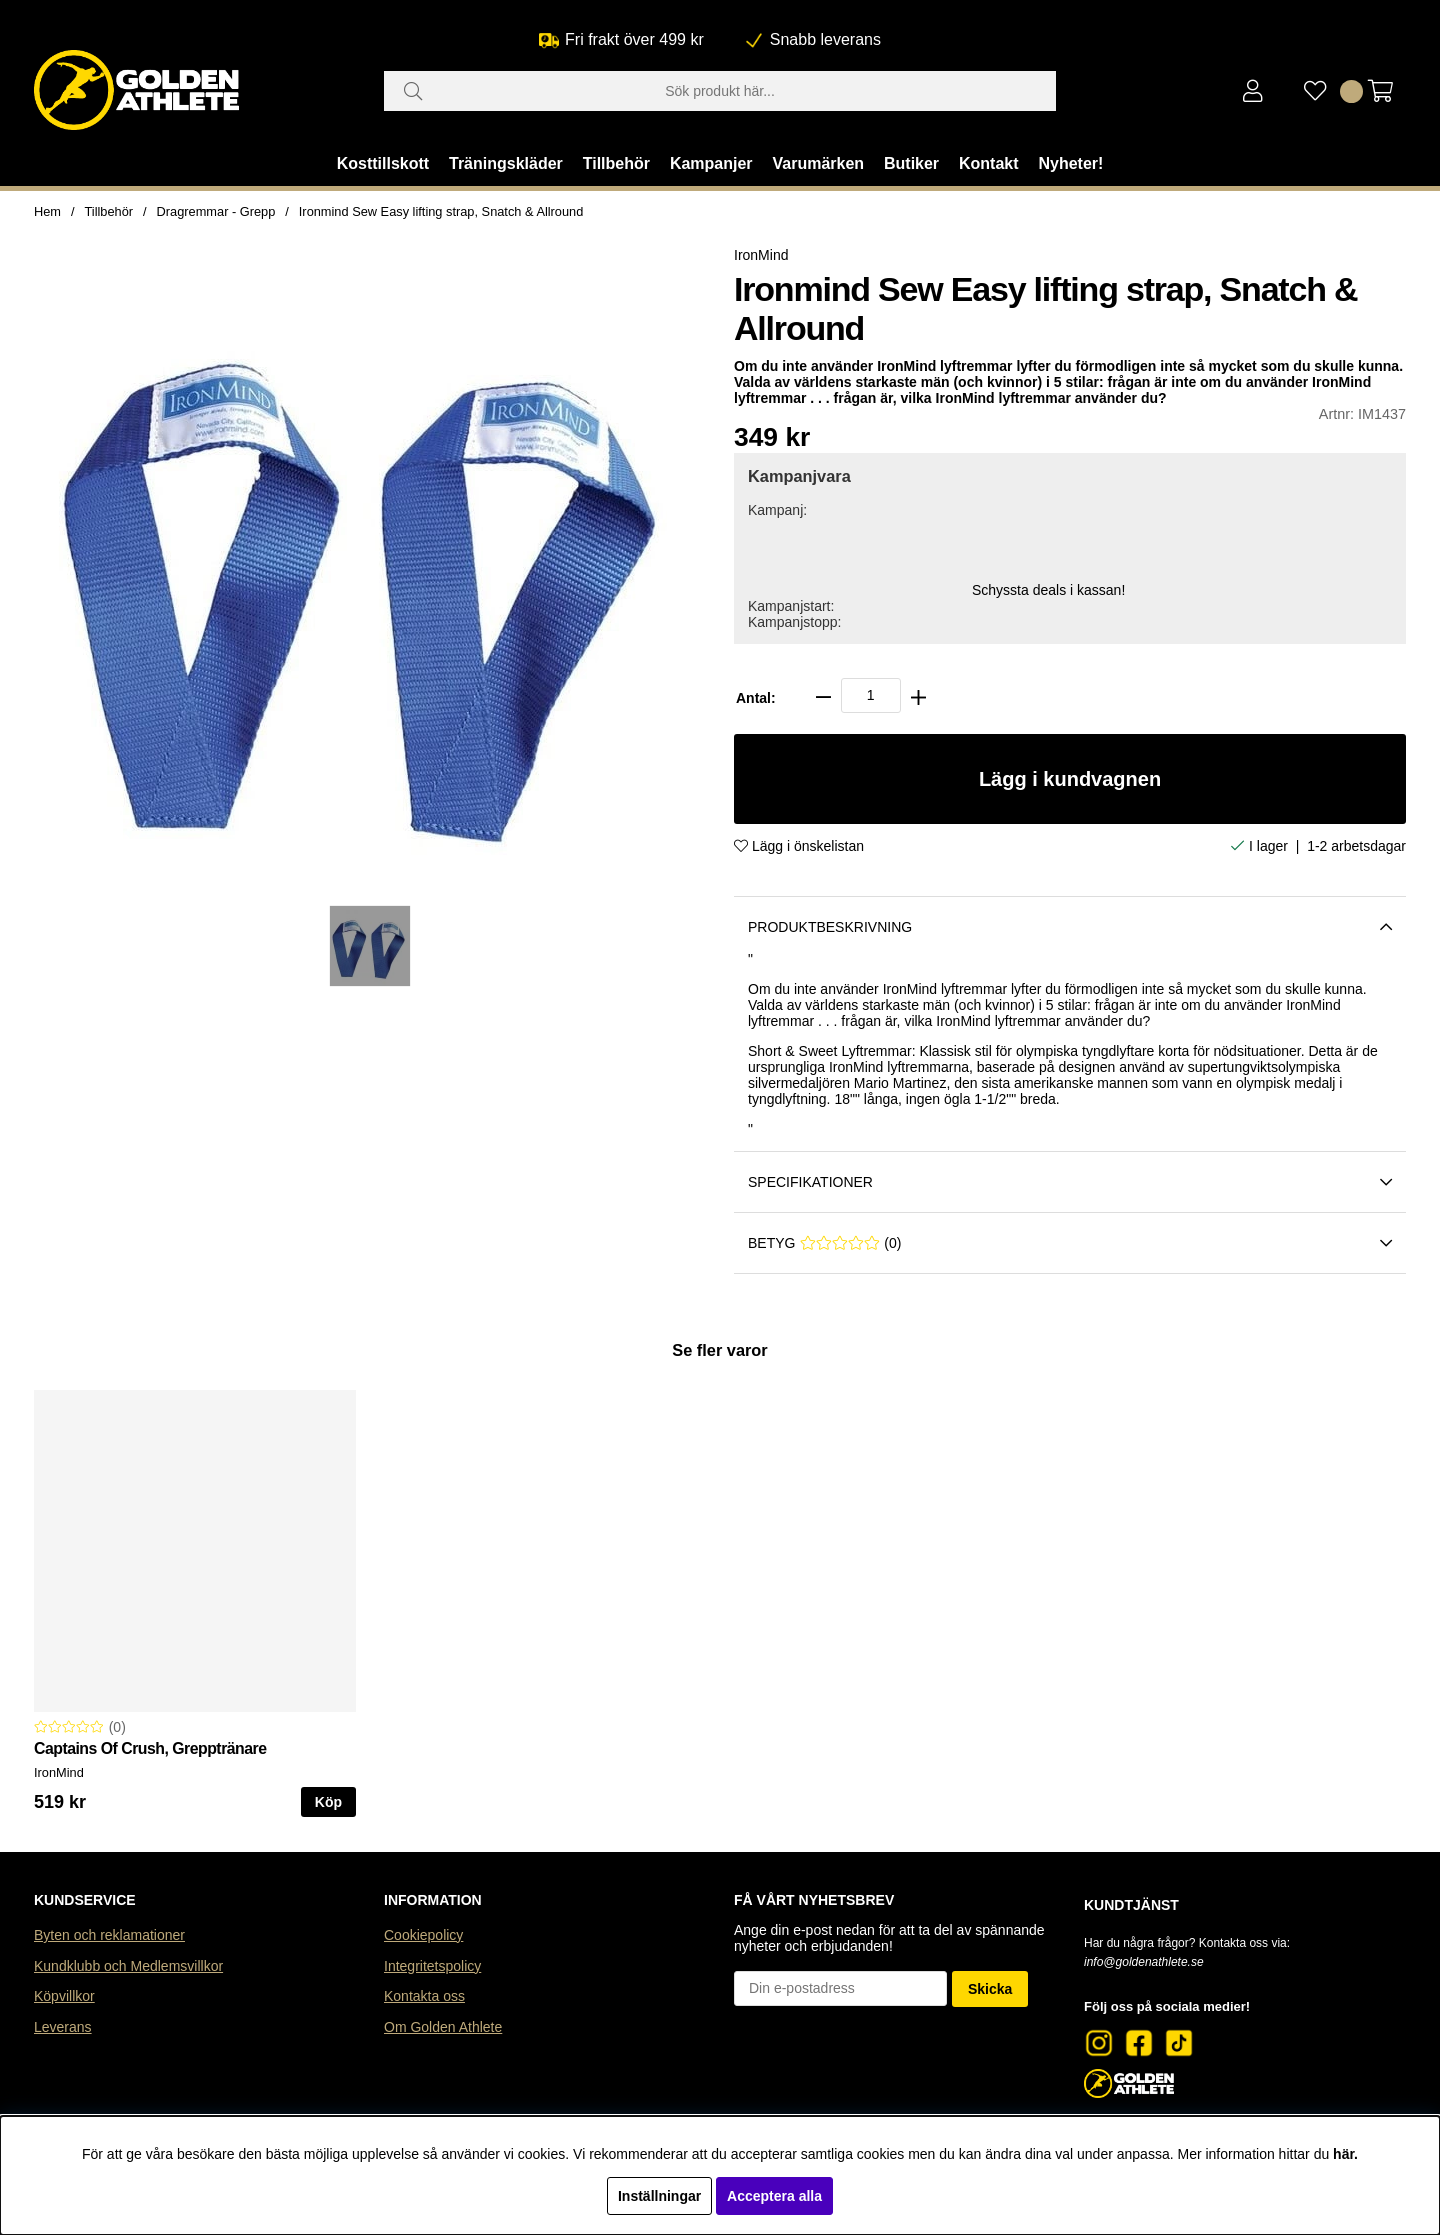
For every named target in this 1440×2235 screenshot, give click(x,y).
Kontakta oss (424, 1996)
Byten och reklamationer (109, 1935)
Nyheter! (1070, 163)
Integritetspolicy (432, 1966)
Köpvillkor (64, 1996)
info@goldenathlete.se (1144, 1962)
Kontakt (989, 163)
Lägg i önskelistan (799, 846)
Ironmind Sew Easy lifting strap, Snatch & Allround (441, 211)
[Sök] (720, 91)
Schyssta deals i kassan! (1048, 590)
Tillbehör (616, 163)
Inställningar (659, 2196)
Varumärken (818, 163)
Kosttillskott (383, 163)
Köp (328, 1802)
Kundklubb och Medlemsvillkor (128, 1966)
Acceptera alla (774, 2196)
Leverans (63, 2027)
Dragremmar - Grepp (216, 211)
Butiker (911, 163)
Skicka (990, 1989)
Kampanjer (711, 163)
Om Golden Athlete (443, 2027)
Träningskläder (506, 163)
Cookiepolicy (423, 1935)
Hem (47, 211)
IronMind (761, 255)
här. (1345, 2154)
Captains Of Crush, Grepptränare (150, 1748)
